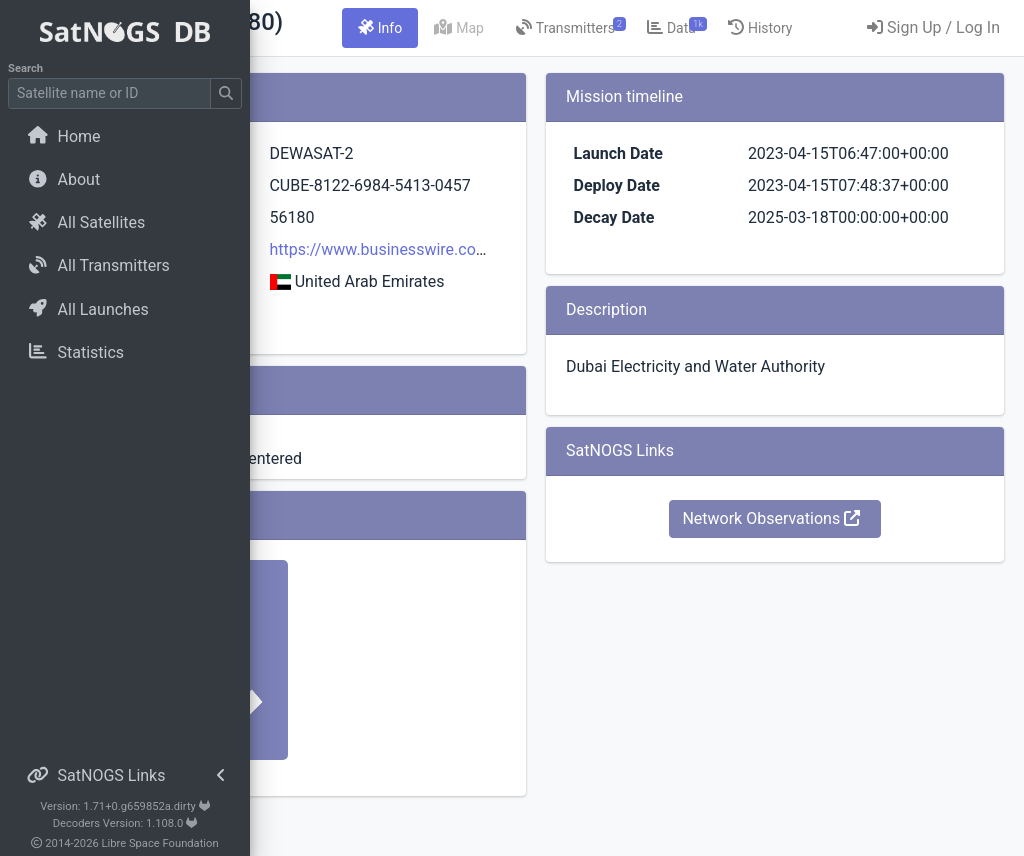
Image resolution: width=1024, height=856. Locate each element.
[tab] (547, 28)
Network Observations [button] (824, 590)
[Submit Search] (226, 93)
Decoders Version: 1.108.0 (125, 823)
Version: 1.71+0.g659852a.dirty (125, 806)
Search (25, 68)
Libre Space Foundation (160, 843)
